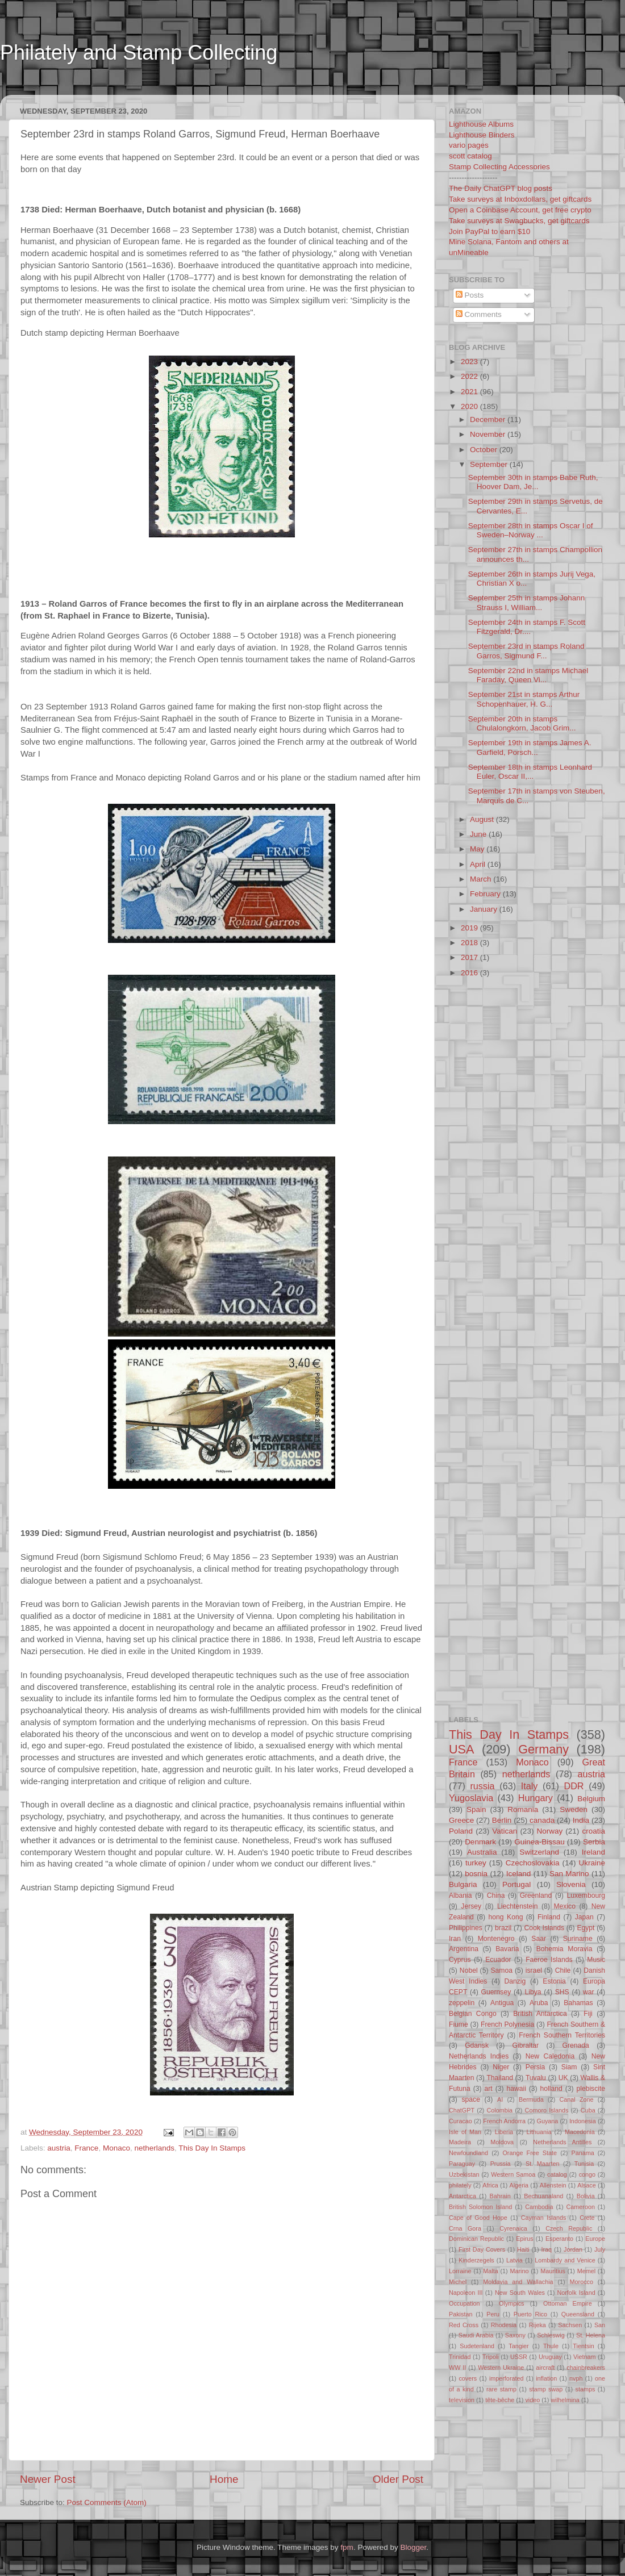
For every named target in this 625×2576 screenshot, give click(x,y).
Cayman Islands (543, 2217)
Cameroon (580, 2206)
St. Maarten (542, 2163)
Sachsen (570, 2325)
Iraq (546, 2249)
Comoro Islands (547, 2110)
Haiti (523, 2249)
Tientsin (583, 2346)
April (479, 864)
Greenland (536, 1895)
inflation (546, 2378)
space (470, 2099)
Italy (529, 1786)
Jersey (471, 1906)
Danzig (515, 1981)
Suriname (578, 1939)
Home (224, 2479)
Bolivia (586, 2196)
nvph (575, 2378)
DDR (574, 1786)
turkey (475, 1863)
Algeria (519, 2185)
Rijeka (537, 2325)
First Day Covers (482, 2249)
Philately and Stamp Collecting (138, 52)
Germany (543, 1749)
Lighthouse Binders (482, 135)
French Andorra (504, 2121)
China (496, 1895)
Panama (583, 2152)
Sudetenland (477, 2346)
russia (482, 1786)
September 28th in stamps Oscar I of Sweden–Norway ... (530, 530)
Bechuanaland (543, 2196)
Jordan (573, 2249)
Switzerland (539, 1852)
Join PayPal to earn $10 (489, 231)
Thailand (499, 2078)
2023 (470, 361)
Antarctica (462, 2196)
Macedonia (580, 2131)
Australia (482, 1852)
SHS (562, 1992)
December (488, 419)
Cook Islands (544, 1928)
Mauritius (552, 2271)
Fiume (458, 2024)
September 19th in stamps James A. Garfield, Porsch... (529, 747)
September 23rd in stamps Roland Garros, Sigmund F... (526, 650)
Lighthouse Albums (481, 124)
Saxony (515, 2335)
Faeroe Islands (549, 1960)
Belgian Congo (473, 2014)
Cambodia (539, 2206)
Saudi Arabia (476, 2335)
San (599, 2325)
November (488, 434)
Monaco (116, 2148)
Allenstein (553, 2185)
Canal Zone (577, 2099)
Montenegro (496, 1939)
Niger (501, 2067)
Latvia (514, 2260)
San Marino (569, 1873)
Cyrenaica (513, 2228)
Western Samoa (513, 2174)
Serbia (594, 1842)
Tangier (518, 2346)
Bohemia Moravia (564, 1949)
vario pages (469, 145)
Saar (538, 1939)
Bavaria (507, 1949)
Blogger (413, 2547)
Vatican (504, 1831)
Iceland (518, 1873)
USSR (518, 2356)
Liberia (504, 2131)
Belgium (591, 1798)
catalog (557, 2174)
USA (461, 1749)
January (484, 909)
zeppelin (461, 2003)
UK (563, 2078)
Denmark (480, 1842)
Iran (455, 1939)
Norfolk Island (576, 2292)
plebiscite (590, 2089)
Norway (549, 1831)
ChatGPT (461, 2110)
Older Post (398, 2479)
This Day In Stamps (211, 2148)
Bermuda (531, 2099)
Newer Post (48, 2479)
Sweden (574, 1809)
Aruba (539, 2003)
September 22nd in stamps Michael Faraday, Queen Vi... (528, 675)
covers (468, 2378)
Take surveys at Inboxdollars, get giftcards (520, 199)
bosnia (476, 1873)
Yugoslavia (471, 1798)
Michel (457, 2281)
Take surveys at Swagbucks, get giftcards (519, 220)
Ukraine (591, 1863)
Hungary (535, 1798)
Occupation (464, 2303)
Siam (569, 2067)
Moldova (502, 2142)
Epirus (525, 2238)
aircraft (545, 2367)
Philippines (465, 1928)
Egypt (585, 1928)
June (479, 834)
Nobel (469, 1970)
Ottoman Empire (567, 2303)
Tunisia (584, 2163)
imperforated (506, 2378)
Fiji (588, 2014)
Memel (586, 2271)
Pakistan (460, 2314)
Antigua (502, 2003)
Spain (476, 1809)
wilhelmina (565, 2400)
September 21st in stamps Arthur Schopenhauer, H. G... (524, 699)
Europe (595, 2238)
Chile (563, 1970)
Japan (584, 1917)
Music (596, 1960)
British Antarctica (539, 2014)
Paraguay (462, 2163)
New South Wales (520, 2292)
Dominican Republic (476, 2238)
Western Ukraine (501, 2367)
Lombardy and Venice (565, 2260)
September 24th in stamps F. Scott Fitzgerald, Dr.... (526, 627)
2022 (470, 376)
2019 (470, 928)
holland (551, 2089)
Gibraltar (525, 2045)
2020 (470, 406)
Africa (490, 2185)
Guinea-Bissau (539, 1842)
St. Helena (590, 2335)
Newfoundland (468, 2152)
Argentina (463, 1949)
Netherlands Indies (479, 2056)
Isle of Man (465, 2131)
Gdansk (477, 2045)
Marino (519, 2271)
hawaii (516, 2089)
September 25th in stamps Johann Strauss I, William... (526, 602)
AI (500, 2099)
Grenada (575, 2045)
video (532, 2400)
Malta (490, 2271)
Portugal (516, 1884)
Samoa (501, 1970)
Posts (470, 295)
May (478, 849)
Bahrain (500, 2196)
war (588, 1992)
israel (534, 1970)
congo (587, 2174)
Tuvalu (536, 2078)
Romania (522, 1809)
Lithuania (539, 2131)
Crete (587, 2217)
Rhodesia (504, 2325)
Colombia (500, 2110)
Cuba (588, 2110)
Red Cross (463, 2325)
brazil (503, 1928)
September (490, 464)
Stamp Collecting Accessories (499, 166)
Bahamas (578, 2003)
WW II (457, 2367)
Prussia (500, 2163)
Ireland (593, 1852)
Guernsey (496, 1992)
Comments (479, 314)
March (481, 879)
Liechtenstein (517, 1906)
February (486, 894)
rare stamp (501, 2389)
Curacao (460, 2121)
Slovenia (571, 1884)
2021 (470, 391)
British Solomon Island (480, 2206)
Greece (461, 1820)
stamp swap (545, 2389)
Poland (461, 1831)
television (461, 2400)
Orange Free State (529, 2152)
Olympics (511, 2303)
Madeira (460, 2142)
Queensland (577, 2314)
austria (58, 2148)
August (483, 819)
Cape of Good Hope (478, 2217)
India (581, 1820)
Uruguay (550, 2356)
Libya (532, 1992)
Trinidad (460, 2356)
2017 (470, 957)
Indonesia (582, 2121)
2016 (470, 972)
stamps (585, 2389)
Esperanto (559, 2238)
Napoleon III (465, 2292)
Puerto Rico (530, 2314)
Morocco (581, 2281)
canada (542, 1820)
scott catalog (470, 156)
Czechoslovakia (533, 1863)
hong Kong (506, 1917)
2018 (470, 942)
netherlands (154, 2148)
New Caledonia (550, 2056)
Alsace (586, 2185)
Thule (551, 2346)
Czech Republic (568, 2228)
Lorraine (460, 2271)
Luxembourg (586, 1895)
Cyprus (459, 1960)
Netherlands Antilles (562, 2142)
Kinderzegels (476, 2260)
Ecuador (498, 1960)
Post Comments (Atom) (107, 2502)
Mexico (564, 1906)
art (489, 2089)
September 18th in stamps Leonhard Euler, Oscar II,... (530, 771)
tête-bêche (499, 2400)
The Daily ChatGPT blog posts (500, 188)
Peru (492, 2314)
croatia (593, 1831)
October (484, 449)
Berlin (502, 1820)
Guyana (548, 2121)
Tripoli (490, 2356)
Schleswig (551, 2335)
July (599, 2249)
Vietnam (584, 2356)
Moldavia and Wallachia (518, 2281)
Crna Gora (465, 2228)
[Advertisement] (218, 87)
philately (460, 2185)
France (86, 2148)
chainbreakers (585, 2367)
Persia (535, 2067)
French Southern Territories (562, 2035)
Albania (460, 1895)
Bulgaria (463, 1884)
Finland (549, 1917)
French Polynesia (507, 2024)
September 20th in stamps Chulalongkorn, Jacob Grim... (522, 723)
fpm (346, 2547)
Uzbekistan (464, 2174)
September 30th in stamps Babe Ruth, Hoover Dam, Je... (533, 482)
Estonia (554, 1981)
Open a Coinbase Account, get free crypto (520, 210)
